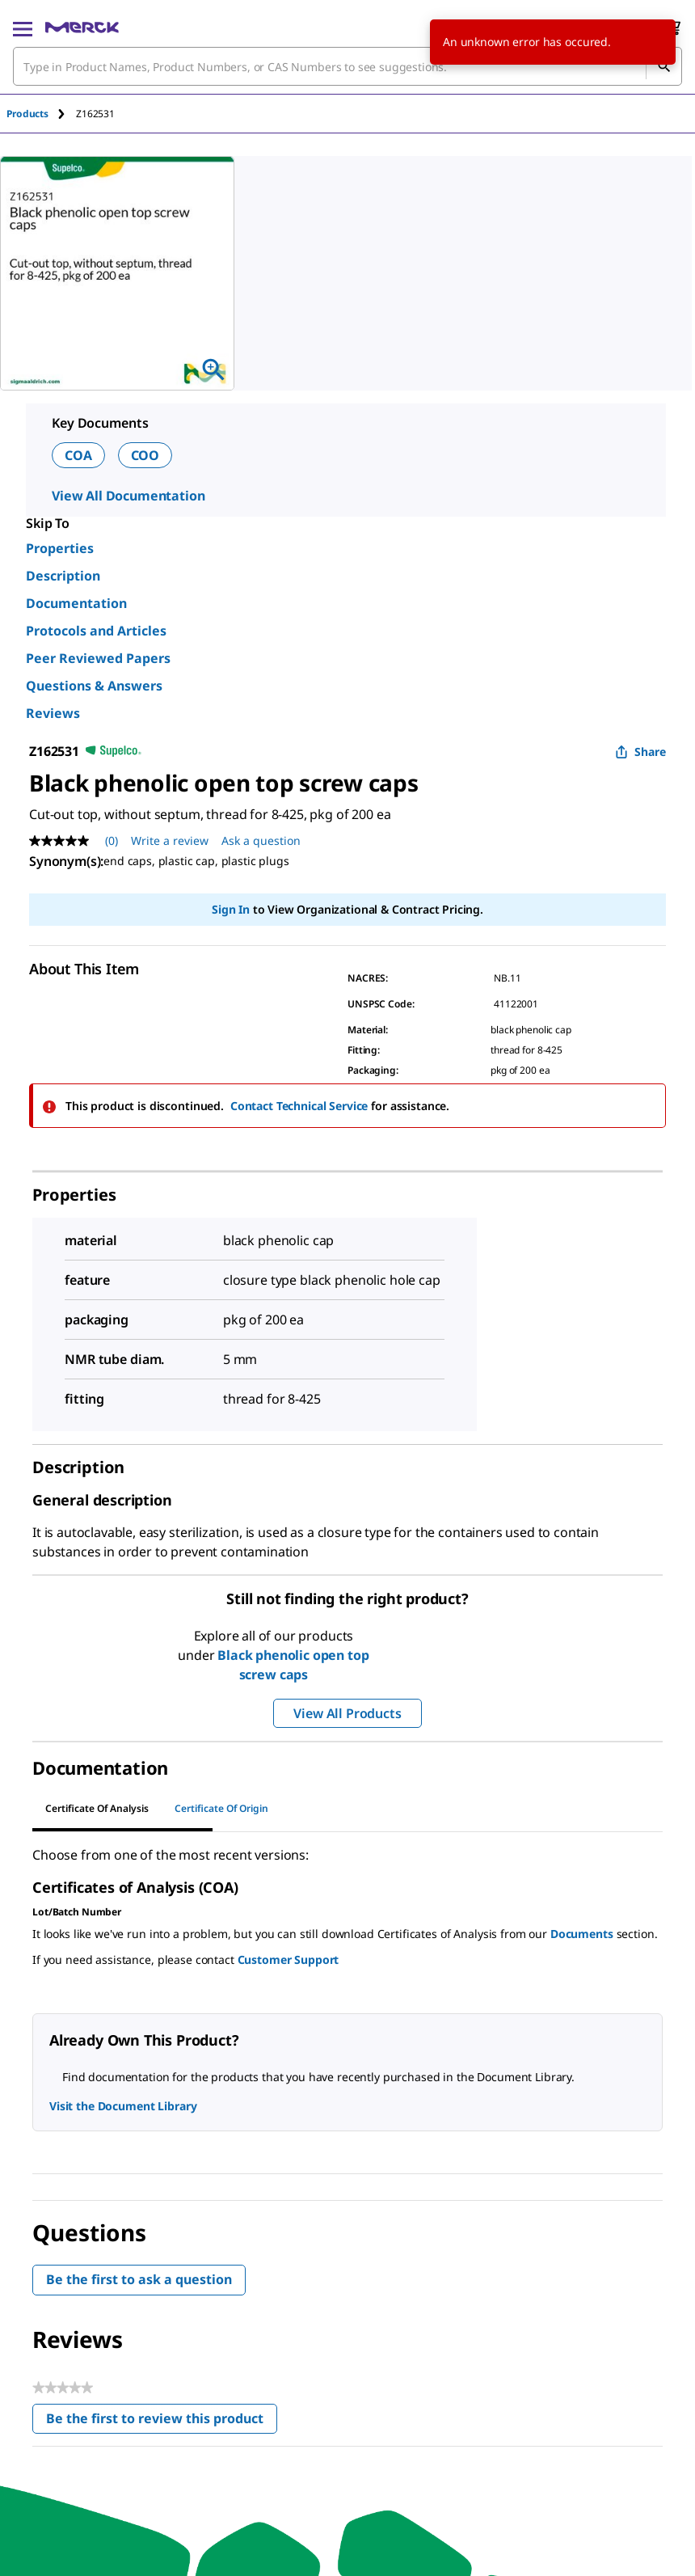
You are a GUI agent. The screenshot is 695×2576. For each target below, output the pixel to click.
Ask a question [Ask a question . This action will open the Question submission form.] (261, 840)
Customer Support (288, 1959)
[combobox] (347, 66)
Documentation (76, 603)
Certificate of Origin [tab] (221, 1808)
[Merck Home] (82, 27)
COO (145, 455)
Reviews (53, 713)
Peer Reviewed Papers (98, 658)
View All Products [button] (347, 1713)
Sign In (231, 909)
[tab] (41, 114)
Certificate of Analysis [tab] (97, 1808)
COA (78, 455)
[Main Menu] (22, 27)
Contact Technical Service (299, 1105)
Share (640, 751)
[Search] (663, 66)
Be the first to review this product (161, 2422)
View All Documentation (128, 496)
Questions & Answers (94, 686)
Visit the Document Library (122, 2106)
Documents (581, 1933)
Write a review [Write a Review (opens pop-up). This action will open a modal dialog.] (169, 840)
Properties (60, 548)
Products (27, 113)
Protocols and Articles (96, 631)
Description (63, 576)
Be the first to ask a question (139, 2279)
